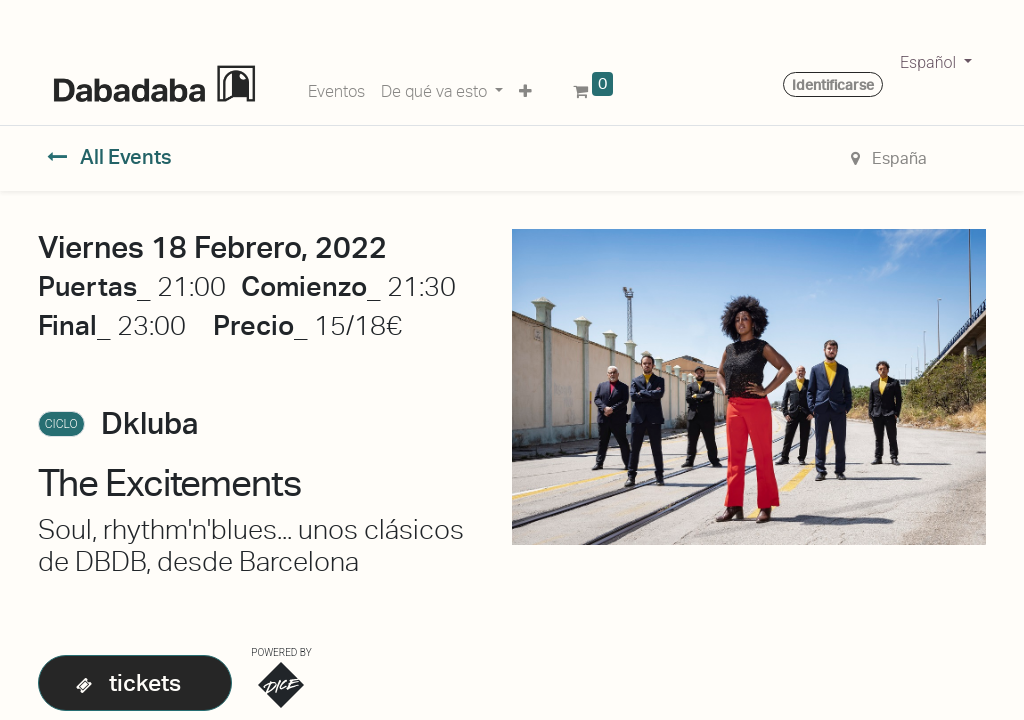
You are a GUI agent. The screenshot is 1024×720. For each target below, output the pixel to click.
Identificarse (833, 85)
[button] (525, 88)
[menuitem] (336, 88)
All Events (109, 157)
